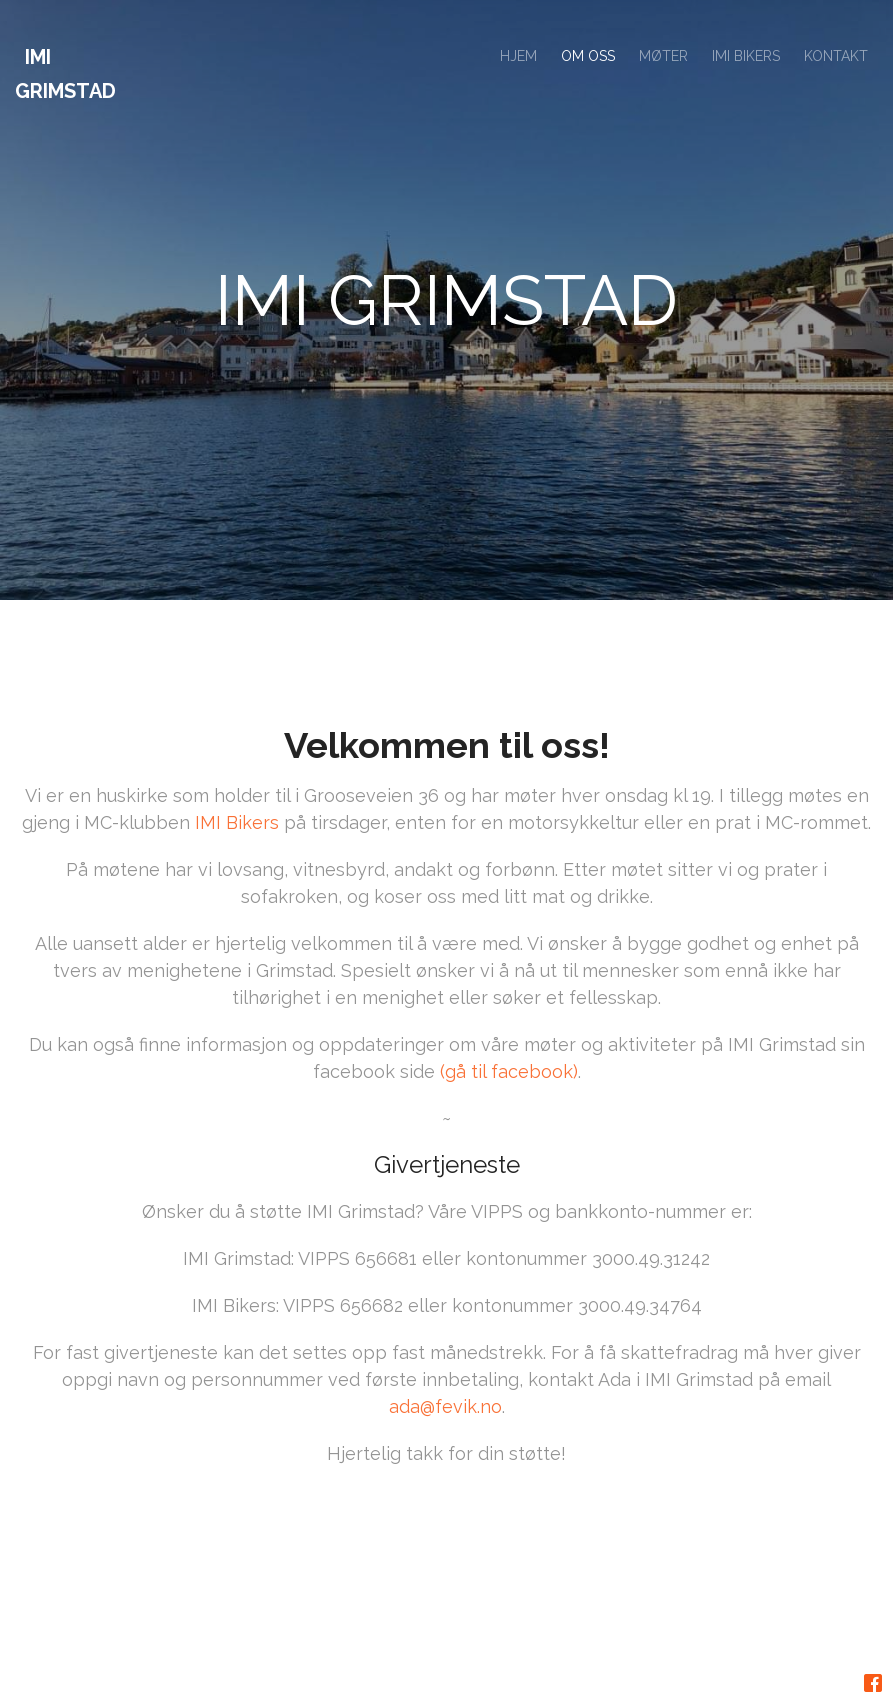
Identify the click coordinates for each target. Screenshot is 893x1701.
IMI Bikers (237, 831)
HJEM (518, 56)
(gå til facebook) (509, 1080)
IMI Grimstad (65, 74)
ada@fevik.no (445, 1415)
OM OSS (588, 56)
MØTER (663, 56)
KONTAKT (836, 56)
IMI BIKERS (746, 56)
